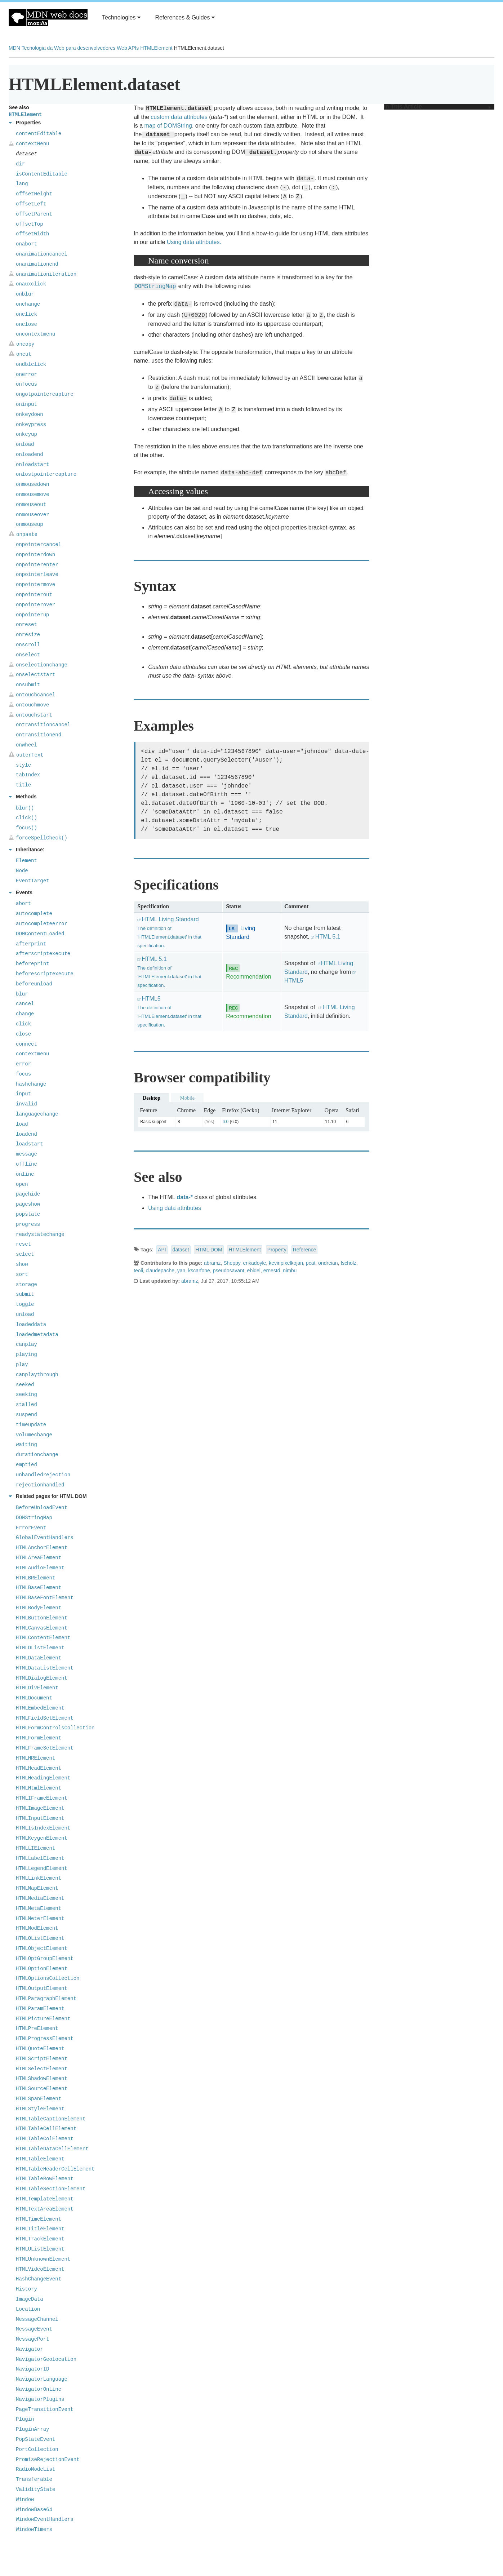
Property (276, 1249)
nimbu (290, 1270)
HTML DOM (208, 1249)
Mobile (187, 1098)
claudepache (160, 1270)
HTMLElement (156, 48)
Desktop (151, 1098)
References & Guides (185, 17)
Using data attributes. (194, 242)
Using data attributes (174, 1208)
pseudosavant (228, 1270)
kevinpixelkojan (286, 1263)
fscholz (348, 1263)
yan (181, 1270)
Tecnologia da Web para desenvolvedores (68, 48)
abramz (212, 1263)
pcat (310, 1263)
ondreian (328, 1263)
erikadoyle (254, 1263)
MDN (14, 48)
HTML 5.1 (327, 937)
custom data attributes (179, 117)
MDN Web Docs (48, 17)
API (162, 1249)
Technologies (121, 17)
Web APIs (128, 48)
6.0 (226, 1121)
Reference (304, 1249)
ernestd (271, 1270)
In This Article (437, 107)
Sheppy (231, 1263)
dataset (181, 1249)
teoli (138, 1270)
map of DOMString (168, 126)
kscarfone (199, 1270)
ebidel (254, 1270)
